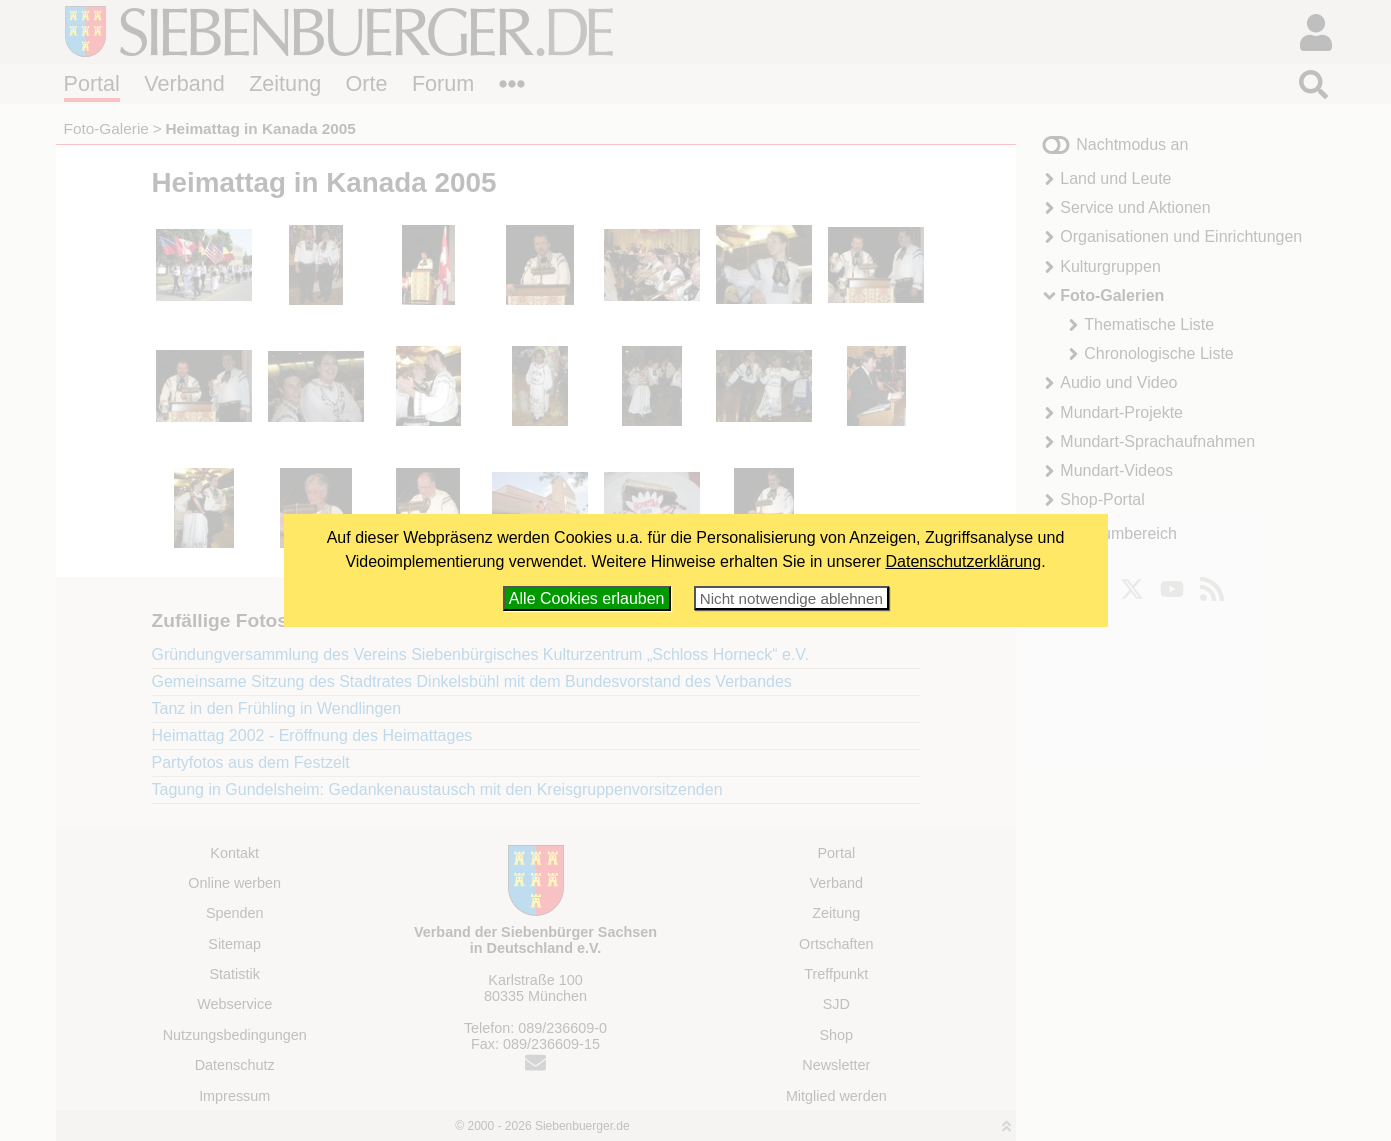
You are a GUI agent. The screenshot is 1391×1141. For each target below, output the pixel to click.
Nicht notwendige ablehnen (791, 598)
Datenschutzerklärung (964, 561)
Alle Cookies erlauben (587, 598)
